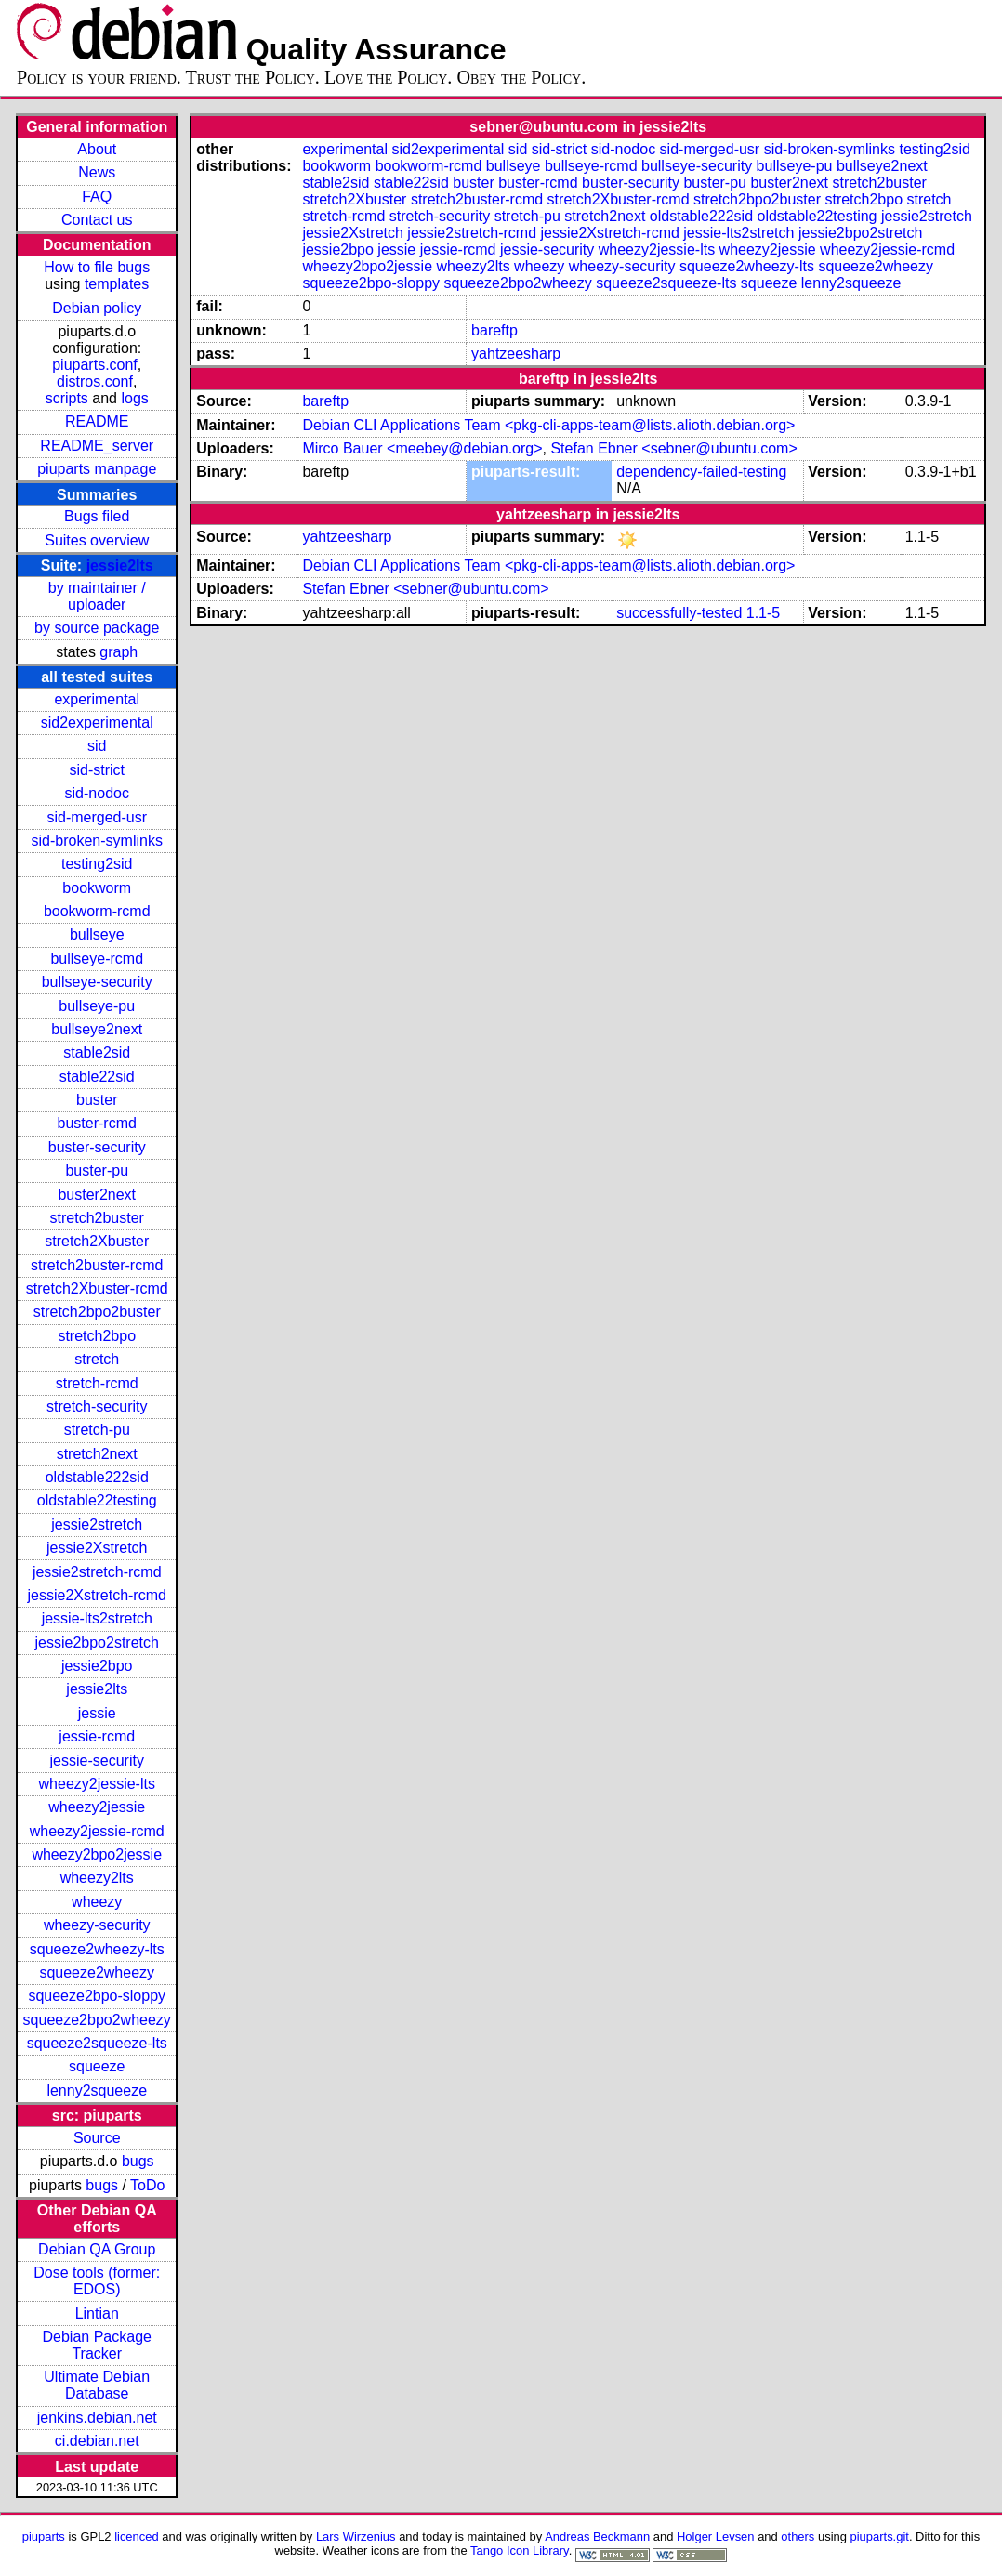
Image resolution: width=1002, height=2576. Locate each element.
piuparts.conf (95, 365)
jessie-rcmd (97, 1736)
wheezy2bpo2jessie (97, 1854)
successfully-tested (679, 613)
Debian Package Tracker (97, 2345)
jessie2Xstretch (97, 1548)
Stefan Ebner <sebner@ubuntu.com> (673, 448)
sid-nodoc (97, 793)
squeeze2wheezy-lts (97, 1949)
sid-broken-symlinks (97, 840)
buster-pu (96, 1170)
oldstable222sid (97, 1477)
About (96, 149)
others (797, 2536)
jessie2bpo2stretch (97, 1642)
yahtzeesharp (515, 353)
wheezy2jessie (96, 1807)
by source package (96, 628)
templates (117, 284)
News (96, 172)
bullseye (97, 934)
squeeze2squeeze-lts (97, 2043)
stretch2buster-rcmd (97, 1265)
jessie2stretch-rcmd (97, 1572)
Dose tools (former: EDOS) (96, 2281)
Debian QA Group (96, 2249)
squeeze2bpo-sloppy (96, 1996)
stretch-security (96, 1406)
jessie (97, 1713)
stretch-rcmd (97, 1383)
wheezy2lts (97, 1878)
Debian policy (96, 308)
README (96, 421)
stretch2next (97, 1454)
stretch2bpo (97, 1336)
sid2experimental (97, 722)
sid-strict (97, 770)
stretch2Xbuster (97, 1241)
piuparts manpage (96, 469)
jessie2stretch (96, 1524)
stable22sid (97, 1076)
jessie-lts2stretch (97, 1618)
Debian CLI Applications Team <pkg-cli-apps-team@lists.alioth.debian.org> (548, 425)
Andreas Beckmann (597, 2536)
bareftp (494, 330)
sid (96, 746)
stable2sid (96, 1052)
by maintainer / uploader (97, 596)
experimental (96, 699)
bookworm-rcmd (97, 911)
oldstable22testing (97, 1500)
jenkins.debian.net (97, 2417)
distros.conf (95, 381)
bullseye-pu (97, 1006)
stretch (96, 1359)
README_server (96, 445)
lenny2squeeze (96, 2090)
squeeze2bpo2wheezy (97, 2020)
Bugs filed (96, 516)
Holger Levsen (716, 2536)
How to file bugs (97, 267)
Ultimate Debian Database (97, 2385)
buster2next (97, 1195)
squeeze (97, 2066)
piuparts (43, 2536)
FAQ (97, 196)
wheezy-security (97, 1925)
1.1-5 (763, 613)
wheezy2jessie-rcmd (97, 1831)
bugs (138, 2161)
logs (134, 398)
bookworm (96, 888)
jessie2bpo (97, 1666)
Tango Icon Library (519, 2550)
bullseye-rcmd (96, 958)
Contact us (96, 220)
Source (97, 2138)
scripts (67, 398)
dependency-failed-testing (701, 472)
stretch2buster (97, 1218)
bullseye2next (96, 1029)
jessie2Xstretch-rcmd (97, 1595)
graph (118, 652)
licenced (136, 2536)
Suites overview (97, 540)
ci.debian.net (97, 2441)
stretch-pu (97, 1430)
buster (96, 1100)
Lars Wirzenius (356, 2536)
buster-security (97, 1147)
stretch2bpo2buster (97, 1312)
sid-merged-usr (96, 817)
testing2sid (97, 864)
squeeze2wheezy (96, 1972)
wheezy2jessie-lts (97, 1784)
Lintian (97, 2313)
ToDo (147, 2185)
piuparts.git (879, 2536)
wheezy (97, 1902)
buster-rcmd (97, 1123)
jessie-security (97, 1760)
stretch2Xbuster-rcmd (97, 1288)
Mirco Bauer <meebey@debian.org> (422, 448)
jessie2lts (119, 565)
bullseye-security (97, 982)
